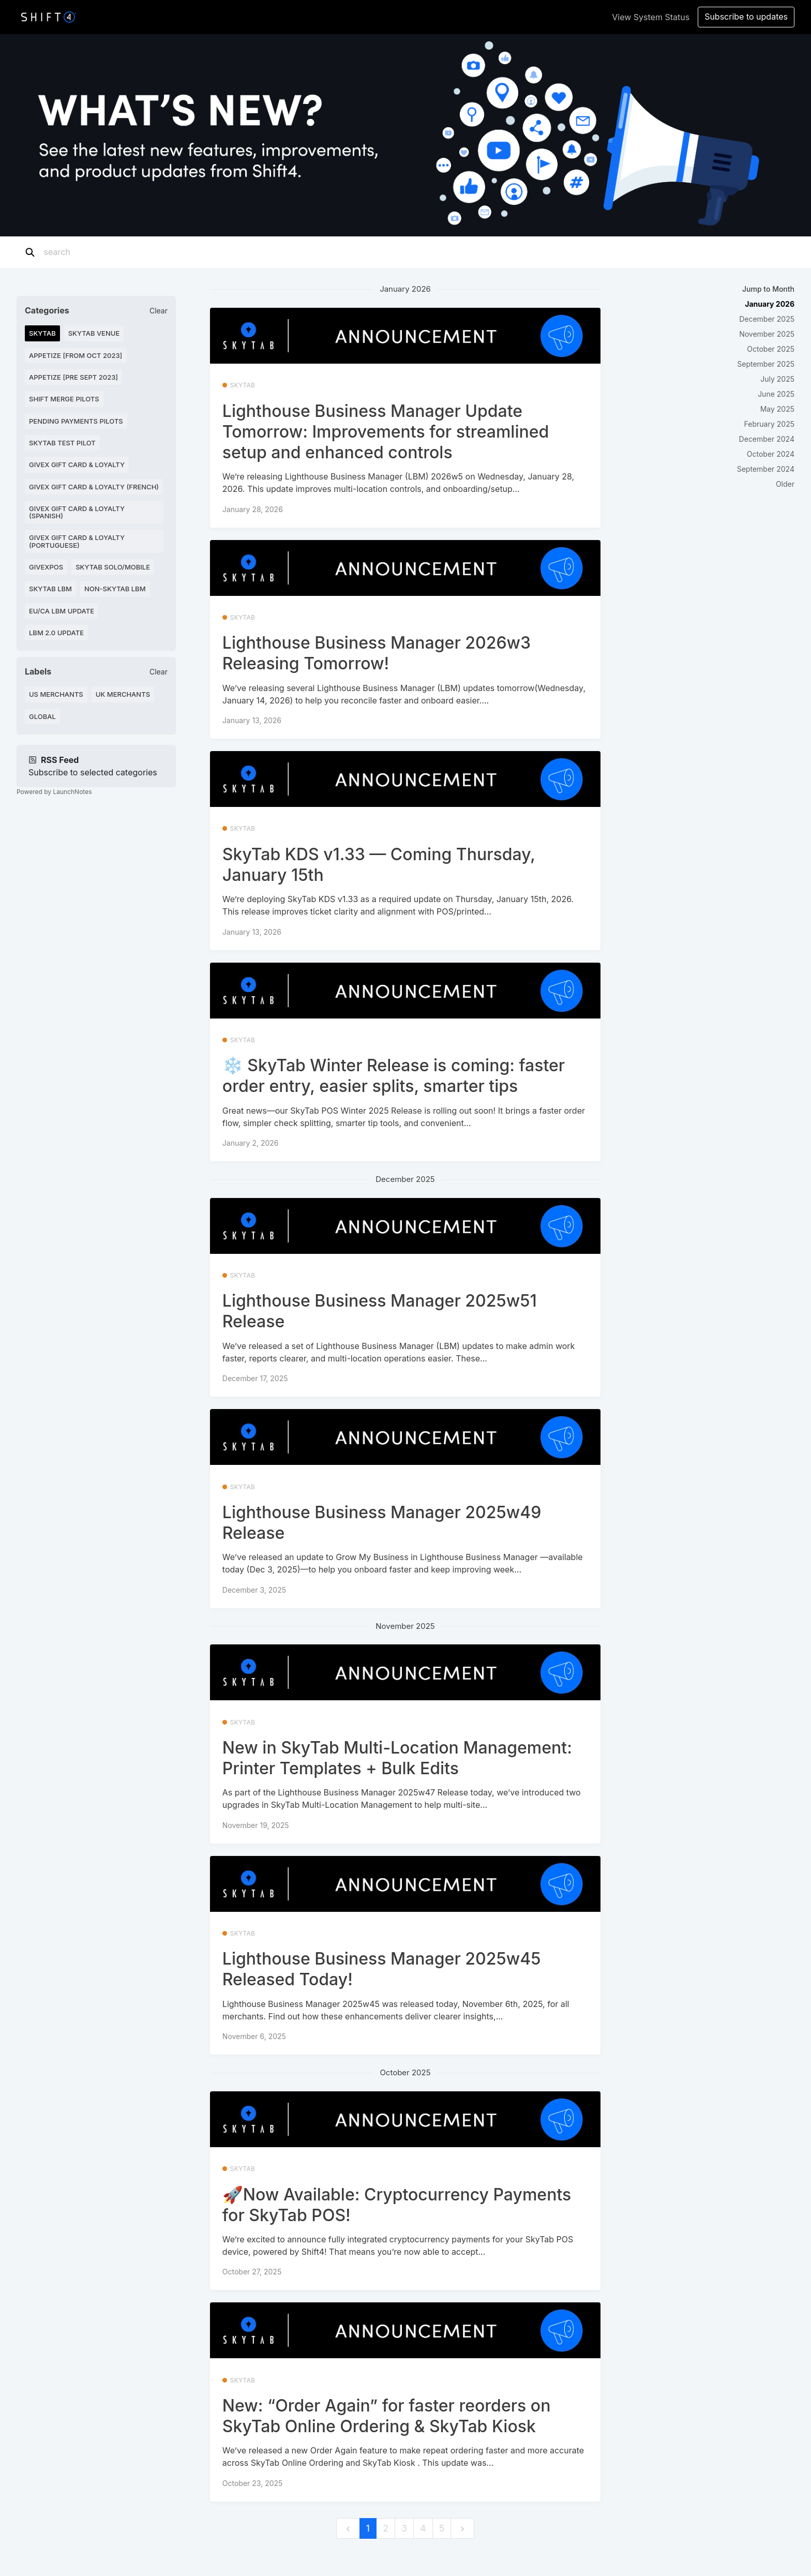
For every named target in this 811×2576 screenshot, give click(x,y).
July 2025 (777, 379)
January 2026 (769, 303)
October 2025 (770, 349)
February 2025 (769, 424)
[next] (462, 2528)
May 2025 (777, 409)
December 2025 (766, 318)
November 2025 (766, 334)
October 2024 (770, 454)
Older (785, 484)
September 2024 (765, 469)
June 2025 (776, 394)
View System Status (650, 17)
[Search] (108, 252)
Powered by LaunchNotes (54, 792)
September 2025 (765, 364)
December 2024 (766, 439)
